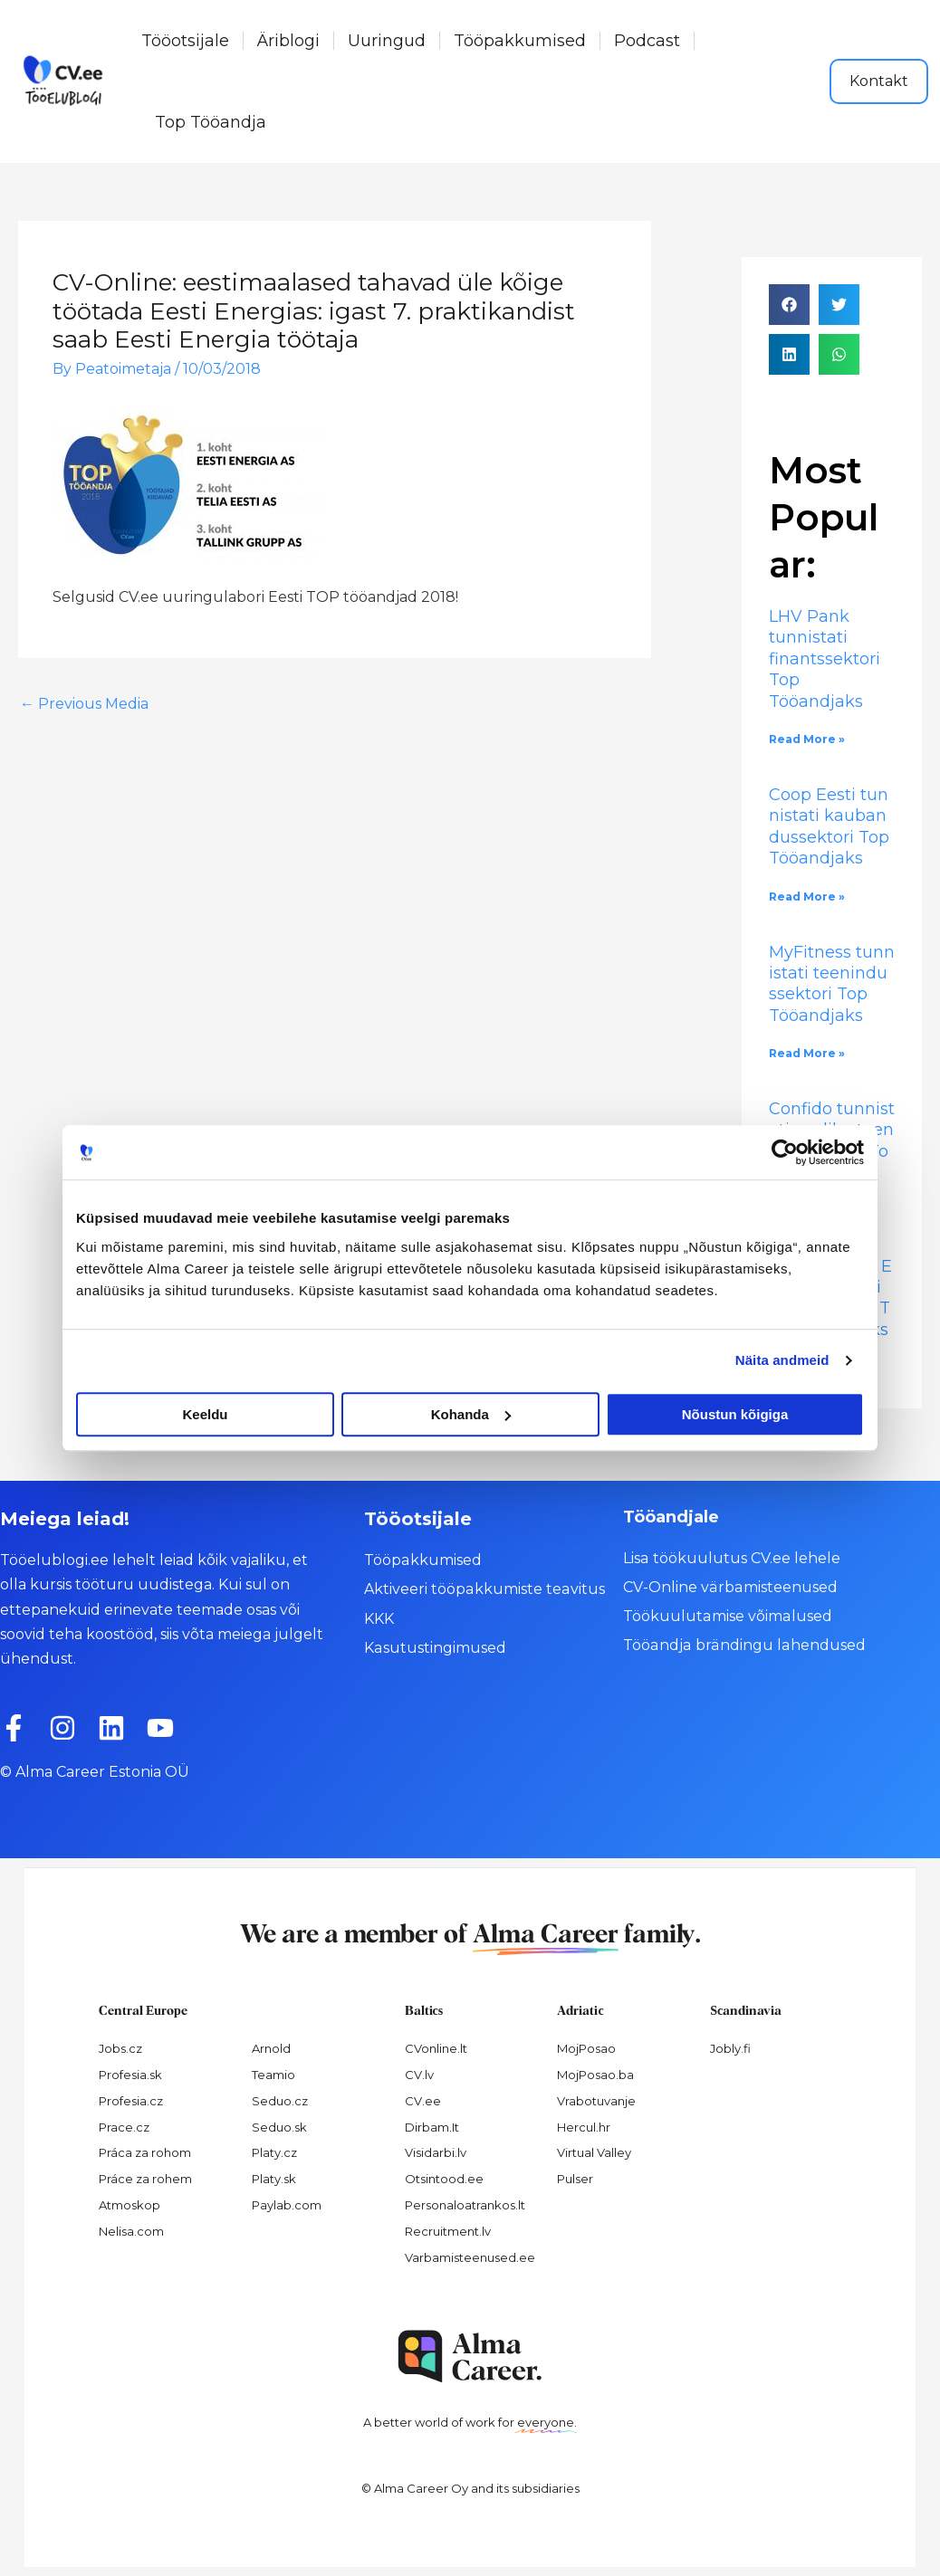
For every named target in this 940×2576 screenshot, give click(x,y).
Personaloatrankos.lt (465, 2205)
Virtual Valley (594, 2152)
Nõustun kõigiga (735, 1414)
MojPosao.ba (595, 2074)
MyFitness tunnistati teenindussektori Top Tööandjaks (832, 984)
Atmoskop (129, 2205)
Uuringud (387, 41)
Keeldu (204, 1414)
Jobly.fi (730, 2048)
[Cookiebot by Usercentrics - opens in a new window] (784, 1152)
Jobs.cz (120, 2048)
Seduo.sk (279, 2127)
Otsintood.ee (444, 2178)
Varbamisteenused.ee (470, 2257)
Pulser (575, 2178)
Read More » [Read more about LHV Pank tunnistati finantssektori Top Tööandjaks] (807, 739)
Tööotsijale (185, 41)
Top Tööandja (210, 122)
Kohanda (471, 1414)
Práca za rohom (145, 2152)
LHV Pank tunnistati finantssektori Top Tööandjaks (824, 658)
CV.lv (419, 2074)
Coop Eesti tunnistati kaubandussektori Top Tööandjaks (831, 826)
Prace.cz (124, 2127)
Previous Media (84, 703)
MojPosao (586, 2048)
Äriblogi (288, 41)
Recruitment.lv (448, 2231)
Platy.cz (274, 2152)
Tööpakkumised (520, 41)
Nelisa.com (131, 2231)
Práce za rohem (145, 2178)
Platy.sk (274, 2178)
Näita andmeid (782, 1360)
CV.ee (423, 2101)
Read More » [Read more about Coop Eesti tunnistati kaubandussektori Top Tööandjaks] (807, 896)
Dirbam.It (432, 2127)
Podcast (647, 41)
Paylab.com (286, 2205)
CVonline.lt (436, 2048)
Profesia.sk (130, 2074)
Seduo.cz (280, 2101)
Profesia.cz (131, 2101)
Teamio (273, 2074)
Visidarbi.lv (435, 2152)
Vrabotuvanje (596, 2101)
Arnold (271, 2048)
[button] (789, 304)
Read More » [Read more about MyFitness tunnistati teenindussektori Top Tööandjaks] (807, 1053)
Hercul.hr (583, 2127)
